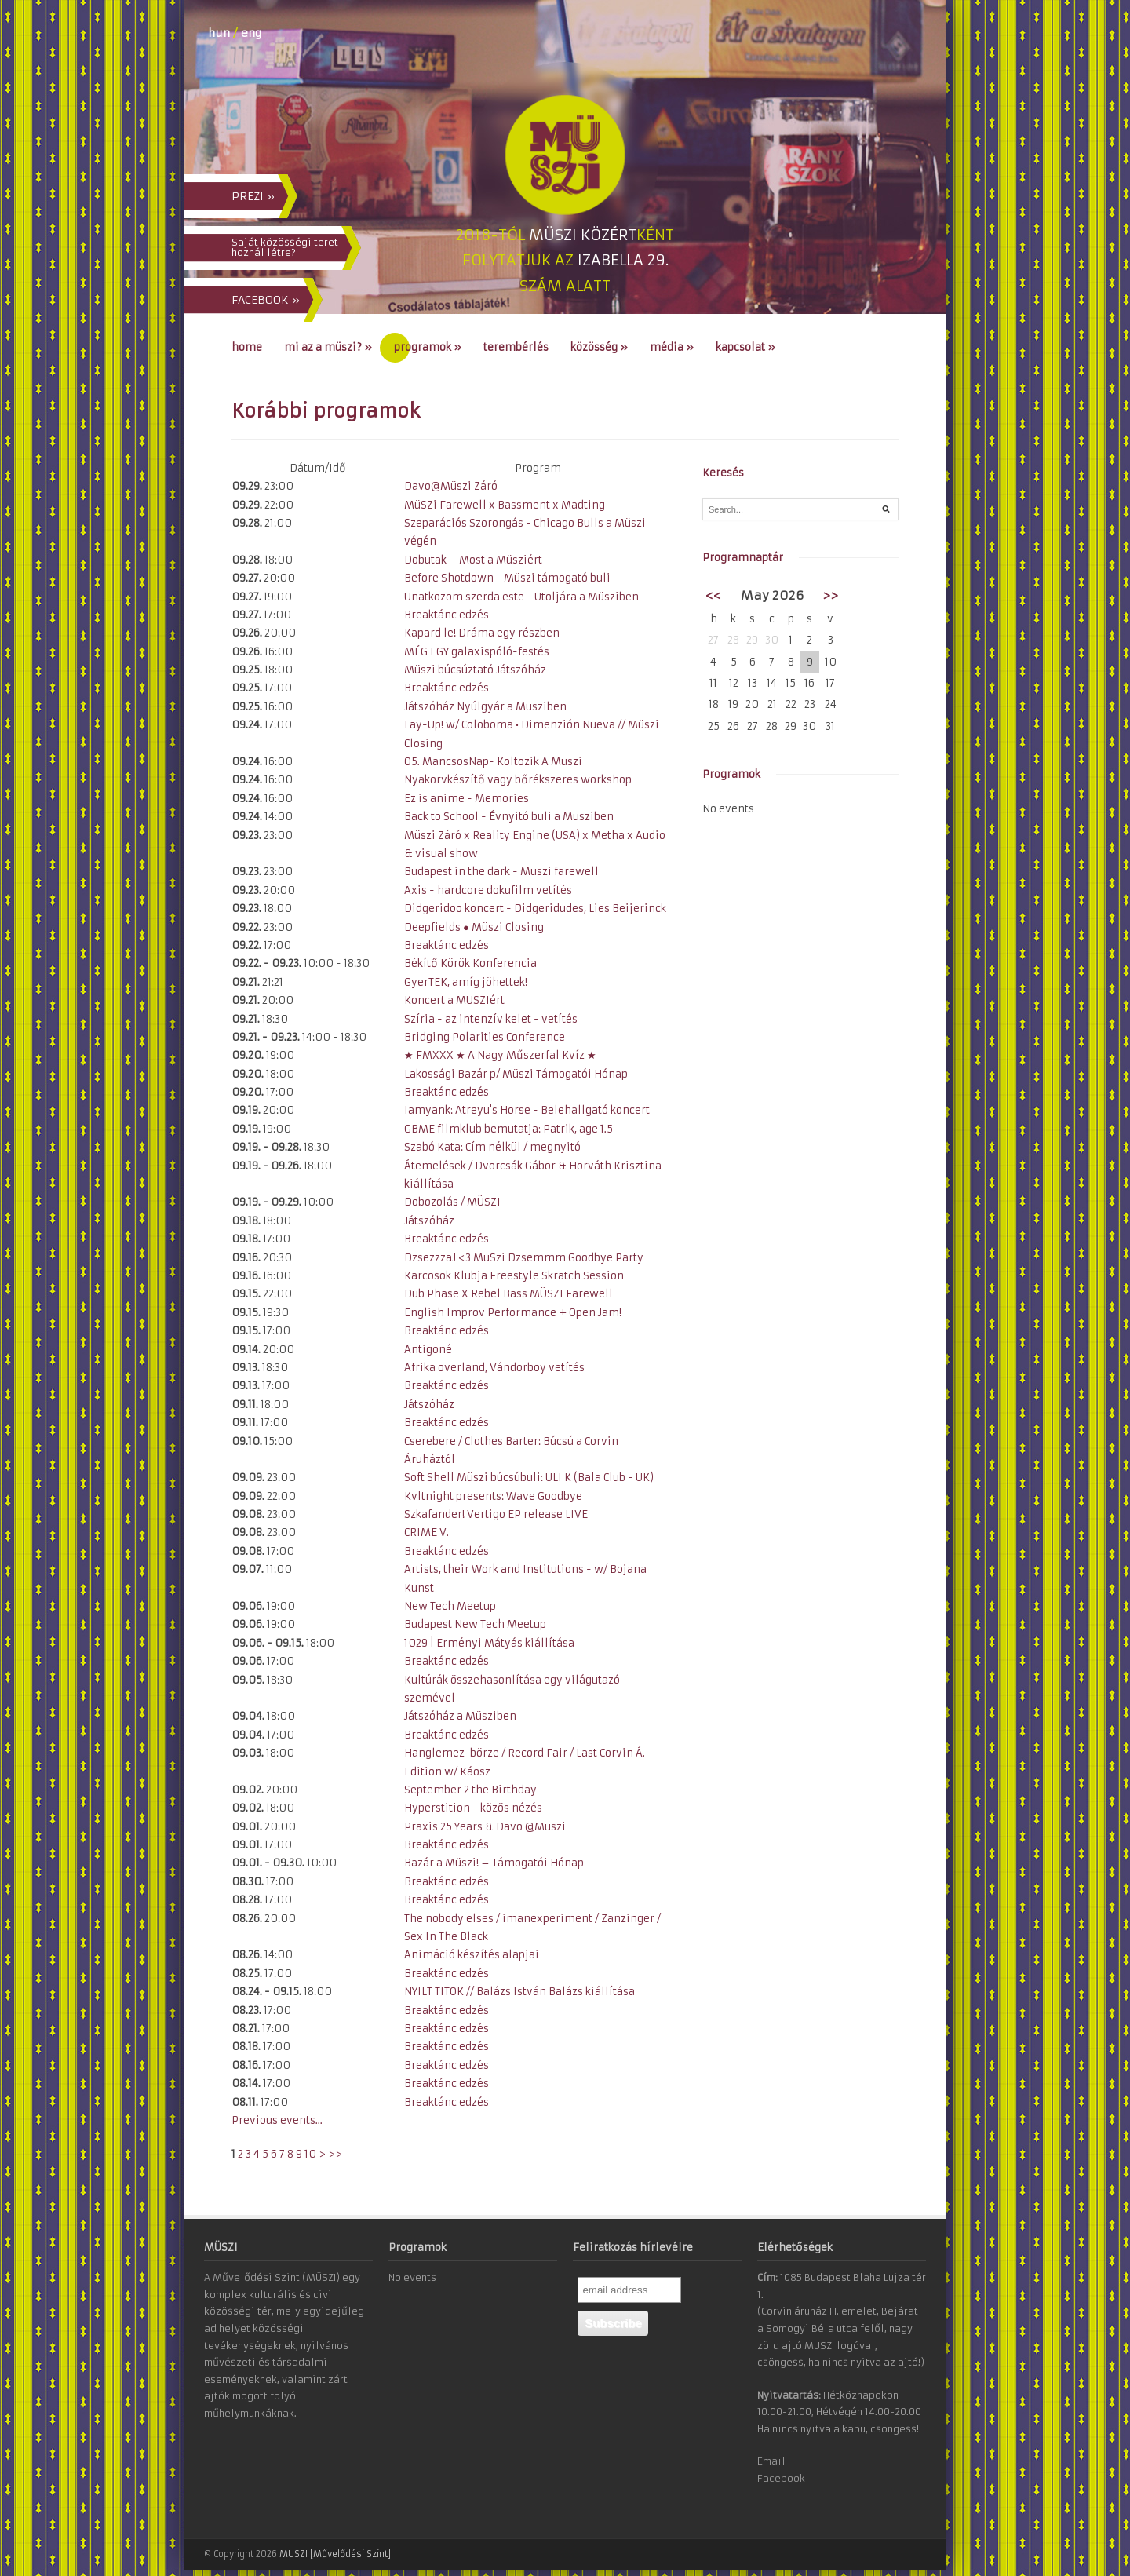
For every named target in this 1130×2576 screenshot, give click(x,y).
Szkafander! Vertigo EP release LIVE (496, 1514)
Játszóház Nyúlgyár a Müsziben (485, 706)
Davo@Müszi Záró (451, 486)
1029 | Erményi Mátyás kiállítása (489, 1643)
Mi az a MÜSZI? (328, 347)
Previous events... (277, 2120)
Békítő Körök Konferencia (470, 963)
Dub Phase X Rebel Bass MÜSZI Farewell (508, 1294)
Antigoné (428, 1349)
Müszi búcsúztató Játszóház (475, 670)
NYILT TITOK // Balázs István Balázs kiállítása (519, 1991)
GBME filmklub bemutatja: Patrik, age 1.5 (508, 1129)
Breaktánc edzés (446, 615)
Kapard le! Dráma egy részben (482, 633)
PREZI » (253, 196)
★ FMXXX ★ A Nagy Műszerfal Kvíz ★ (500, 1055)
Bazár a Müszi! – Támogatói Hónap (494, 1863)
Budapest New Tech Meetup (475, 1624)
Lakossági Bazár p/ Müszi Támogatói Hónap (516, 1074)
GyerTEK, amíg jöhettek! (465, 982)
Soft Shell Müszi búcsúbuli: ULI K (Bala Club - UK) (529, 1477)
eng (251, 33)
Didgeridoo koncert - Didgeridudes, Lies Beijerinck (535, 908)
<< (713, 595)
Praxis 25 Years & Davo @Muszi (485, 1826)
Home (246, 347)
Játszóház (429, 1221)
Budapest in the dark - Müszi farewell (501, 871)
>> (335, 2154)
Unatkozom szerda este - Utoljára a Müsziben (521, 597)
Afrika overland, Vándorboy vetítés (494, 1367)
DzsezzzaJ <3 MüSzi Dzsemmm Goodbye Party (523, 1257)
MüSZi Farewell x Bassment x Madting (504, 505)
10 (310, 2154)
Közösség (599, 347)
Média (672, 347)
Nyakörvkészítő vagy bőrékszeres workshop (518, 779)
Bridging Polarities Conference (484, 1037)
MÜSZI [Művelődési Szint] (335, 2554)
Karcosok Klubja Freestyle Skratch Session (514, 1276)
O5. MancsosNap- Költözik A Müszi (493, 761)
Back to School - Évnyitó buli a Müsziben (509, 816)
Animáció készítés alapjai (471, 1954)
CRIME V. (426, 1532)
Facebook (781, 2478)
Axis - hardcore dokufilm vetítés (488, 890)
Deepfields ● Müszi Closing (474, 927)
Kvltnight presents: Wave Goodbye (493, 1496)
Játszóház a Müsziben (460, 1716)
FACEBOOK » (265, 300)
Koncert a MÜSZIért (454, 1000)
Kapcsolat (745, 347)
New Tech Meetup (450, 1606)
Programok (427, 347)
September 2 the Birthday (470, 1790)
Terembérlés (516, 347)
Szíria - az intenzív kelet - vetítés (491, 1019)
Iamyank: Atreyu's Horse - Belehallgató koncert (527, 1110)
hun (219, 33)
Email (771, 2461)
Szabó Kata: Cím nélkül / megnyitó (492, 1147)
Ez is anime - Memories (466, 798)
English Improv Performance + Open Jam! (513, 1312)
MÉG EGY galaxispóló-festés (476, 652)
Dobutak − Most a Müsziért (473, 560)
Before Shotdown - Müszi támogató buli (507, 578)
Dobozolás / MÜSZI (452, 1202)
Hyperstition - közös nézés (473, 1808)
